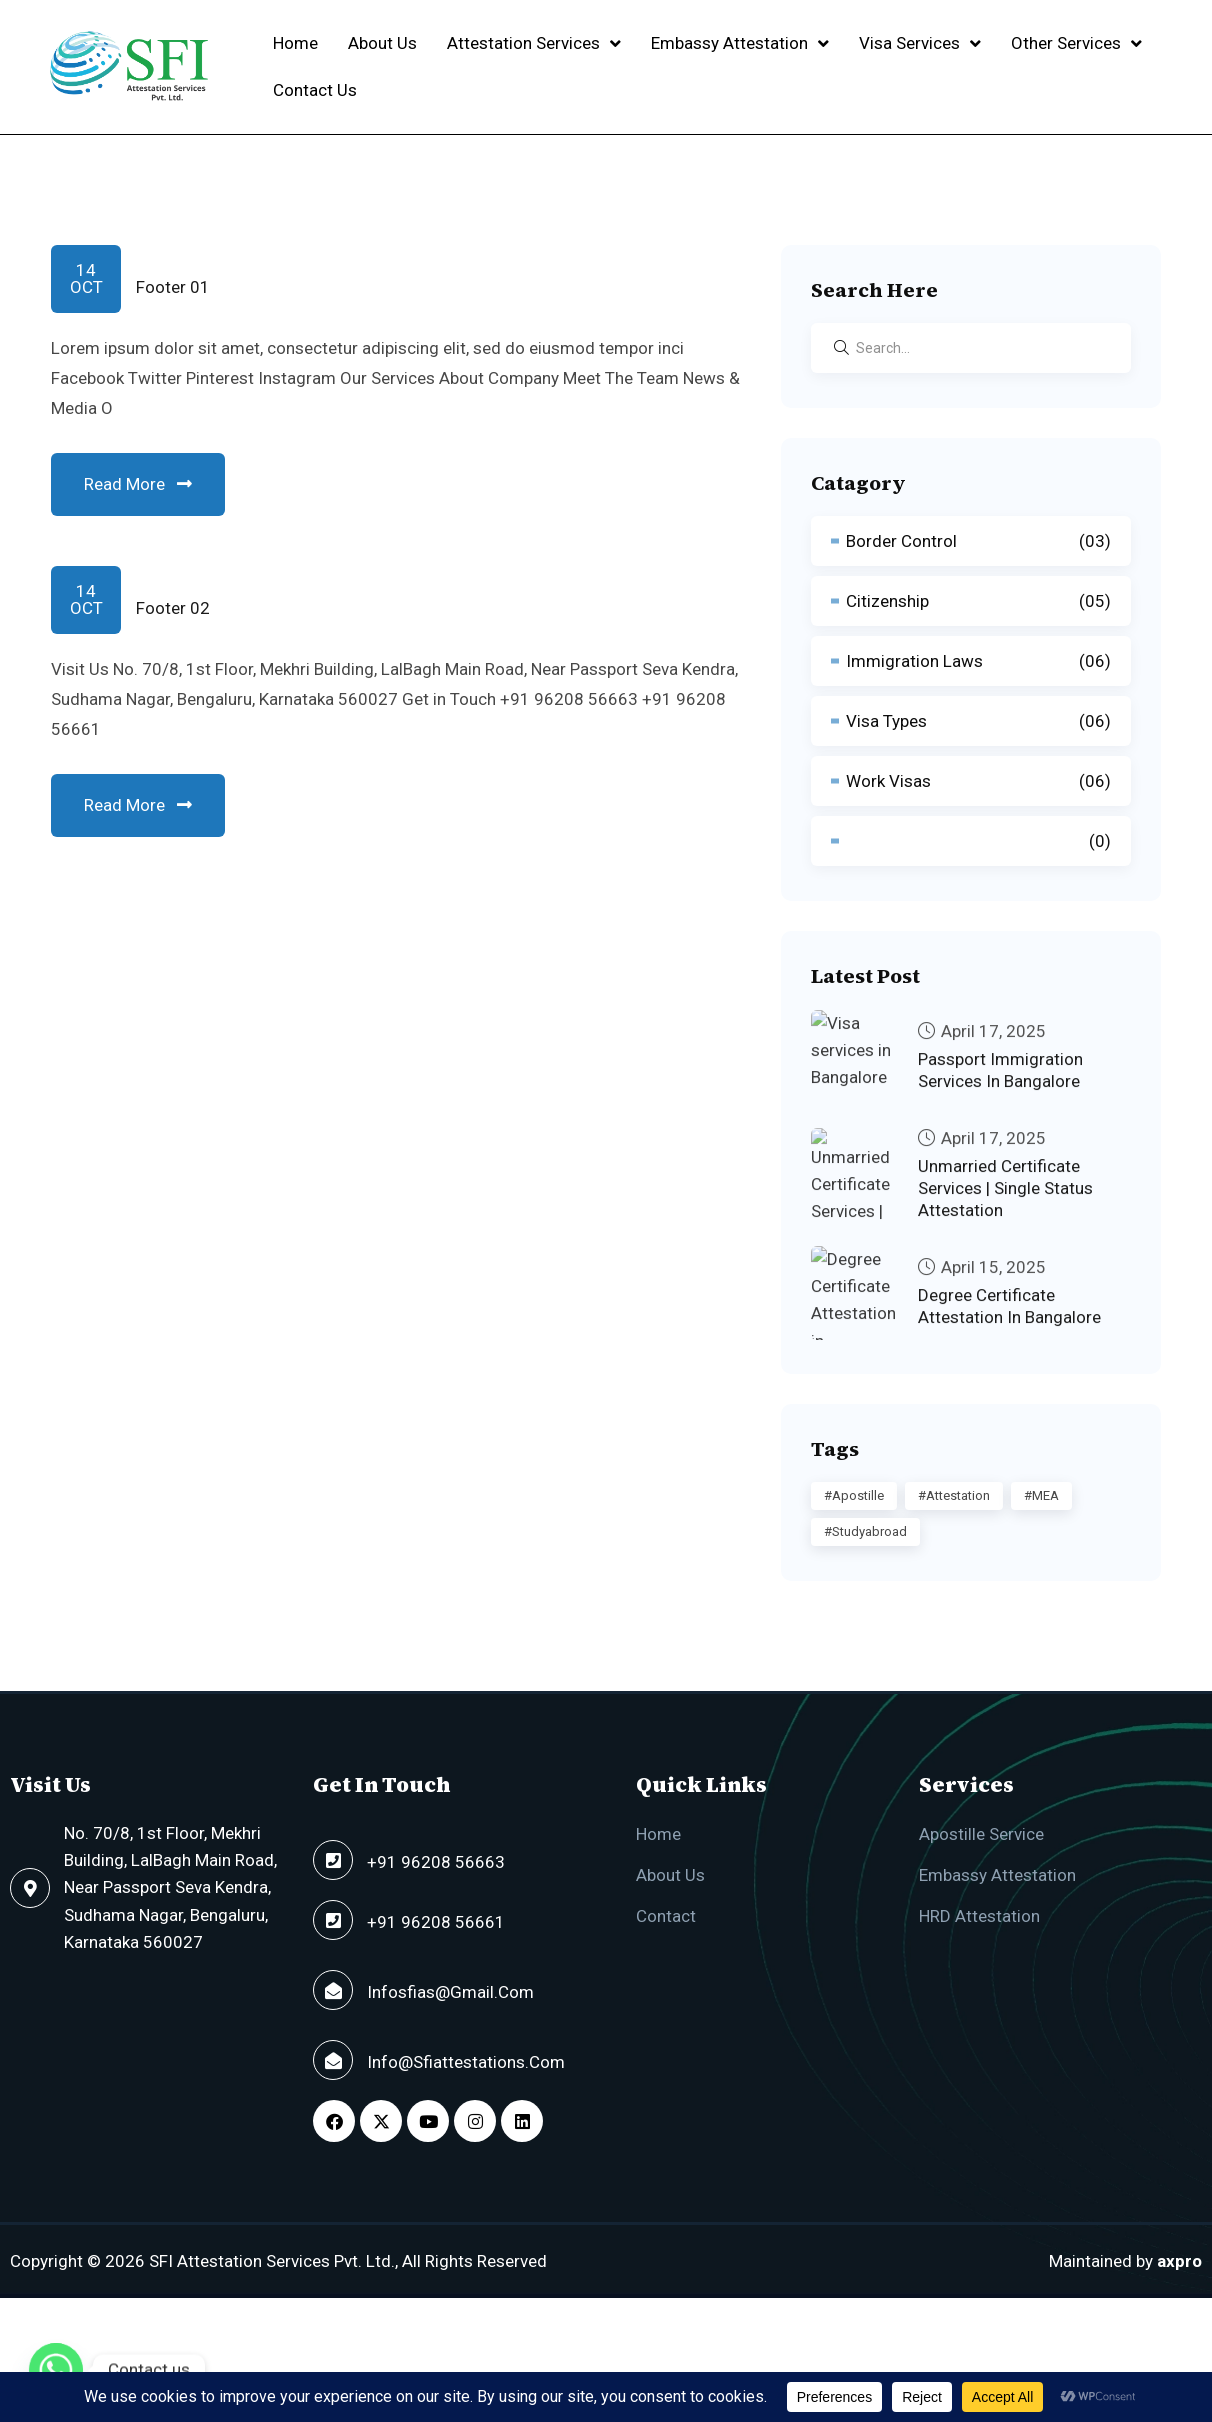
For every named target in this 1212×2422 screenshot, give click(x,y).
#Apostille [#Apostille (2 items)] (854, 1495)
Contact (666, 1916)
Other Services (1076, 43)
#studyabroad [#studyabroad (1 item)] (865, 1531)
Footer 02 (173, 608)
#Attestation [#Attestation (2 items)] (954, 1495)
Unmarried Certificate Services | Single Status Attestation (1005, 1204)
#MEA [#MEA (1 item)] (1041, 1495)
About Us (382, 43)
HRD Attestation (979, 1916)
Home (295, 43)
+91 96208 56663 (436, 1862)
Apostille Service (981, 1834)
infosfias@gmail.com (450, 1992)
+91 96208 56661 (436, 1922)
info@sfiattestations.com (466, 2062)
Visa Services (920, 43)
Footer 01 (173, 287)
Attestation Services (534, 43)
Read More (138, 484)
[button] (534, 43)
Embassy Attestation (740, 43)
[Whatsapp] (56, 2370)
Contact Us (315, 90)
